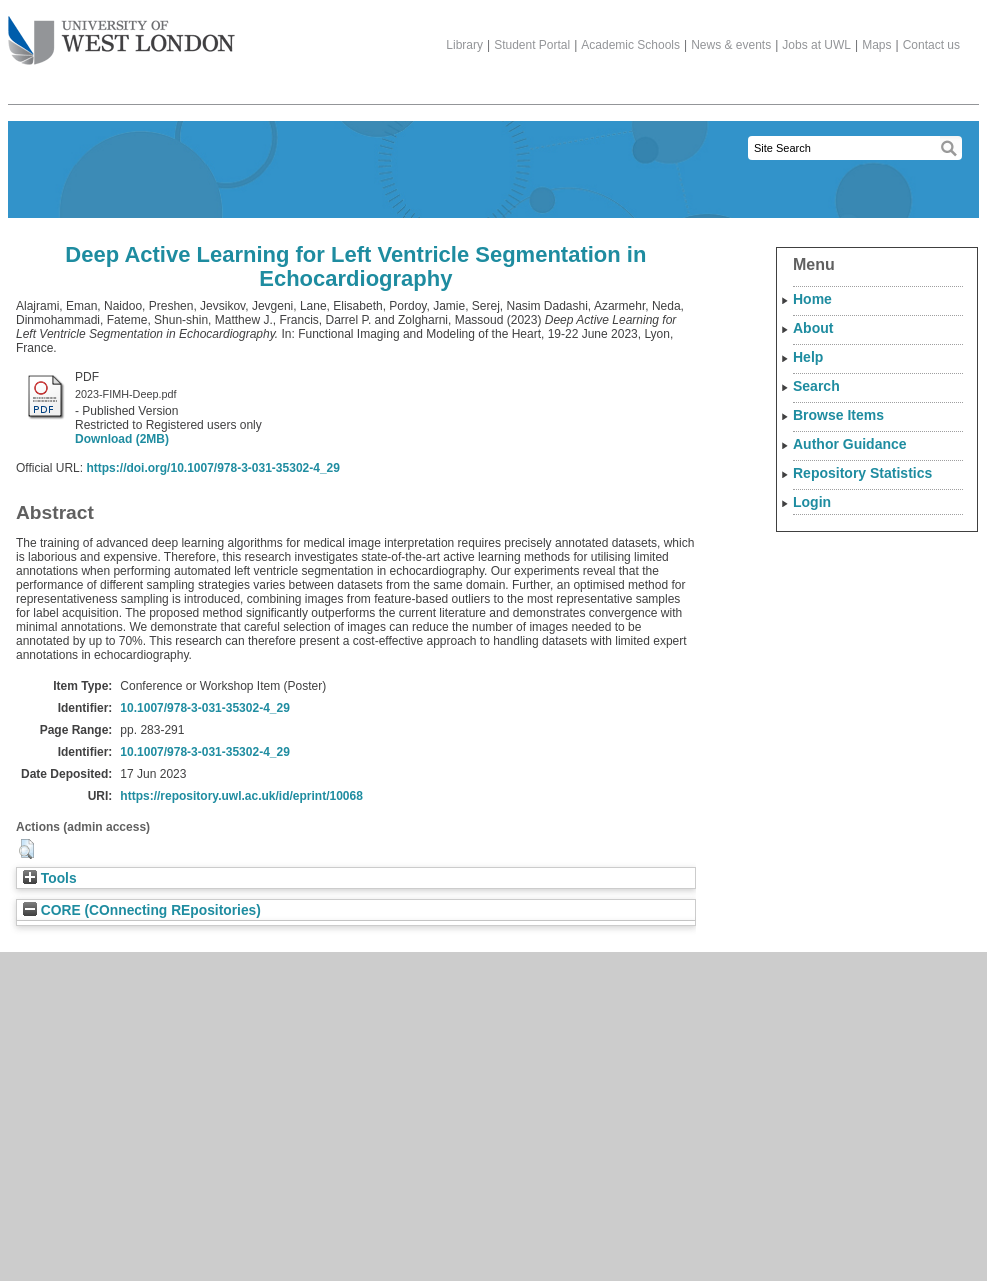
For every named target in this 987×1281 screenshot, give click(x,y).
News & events (731, 45)
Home (812, 299)
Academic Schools (630, 45)
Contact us (931, 45)
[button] (26, 849)
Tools (50, 878)
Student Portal (532, 45)
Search (816, 386)
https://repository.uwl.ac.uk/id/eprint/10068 (241, 796)
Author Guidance (850, 444)
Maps (876, 45)
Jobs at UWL (816, 45)
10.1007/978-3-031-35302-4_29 (204, 708)
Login (812, 502)
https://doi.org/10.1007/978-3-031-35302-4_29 (212, 468)
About (813, 328)
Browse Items (838, 415)
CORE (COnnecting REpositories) (142, 910)
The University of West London (121, 33)
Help (808, 357)
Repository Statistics (862, 473)
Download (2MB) (122, 439)
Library (464, 45)
